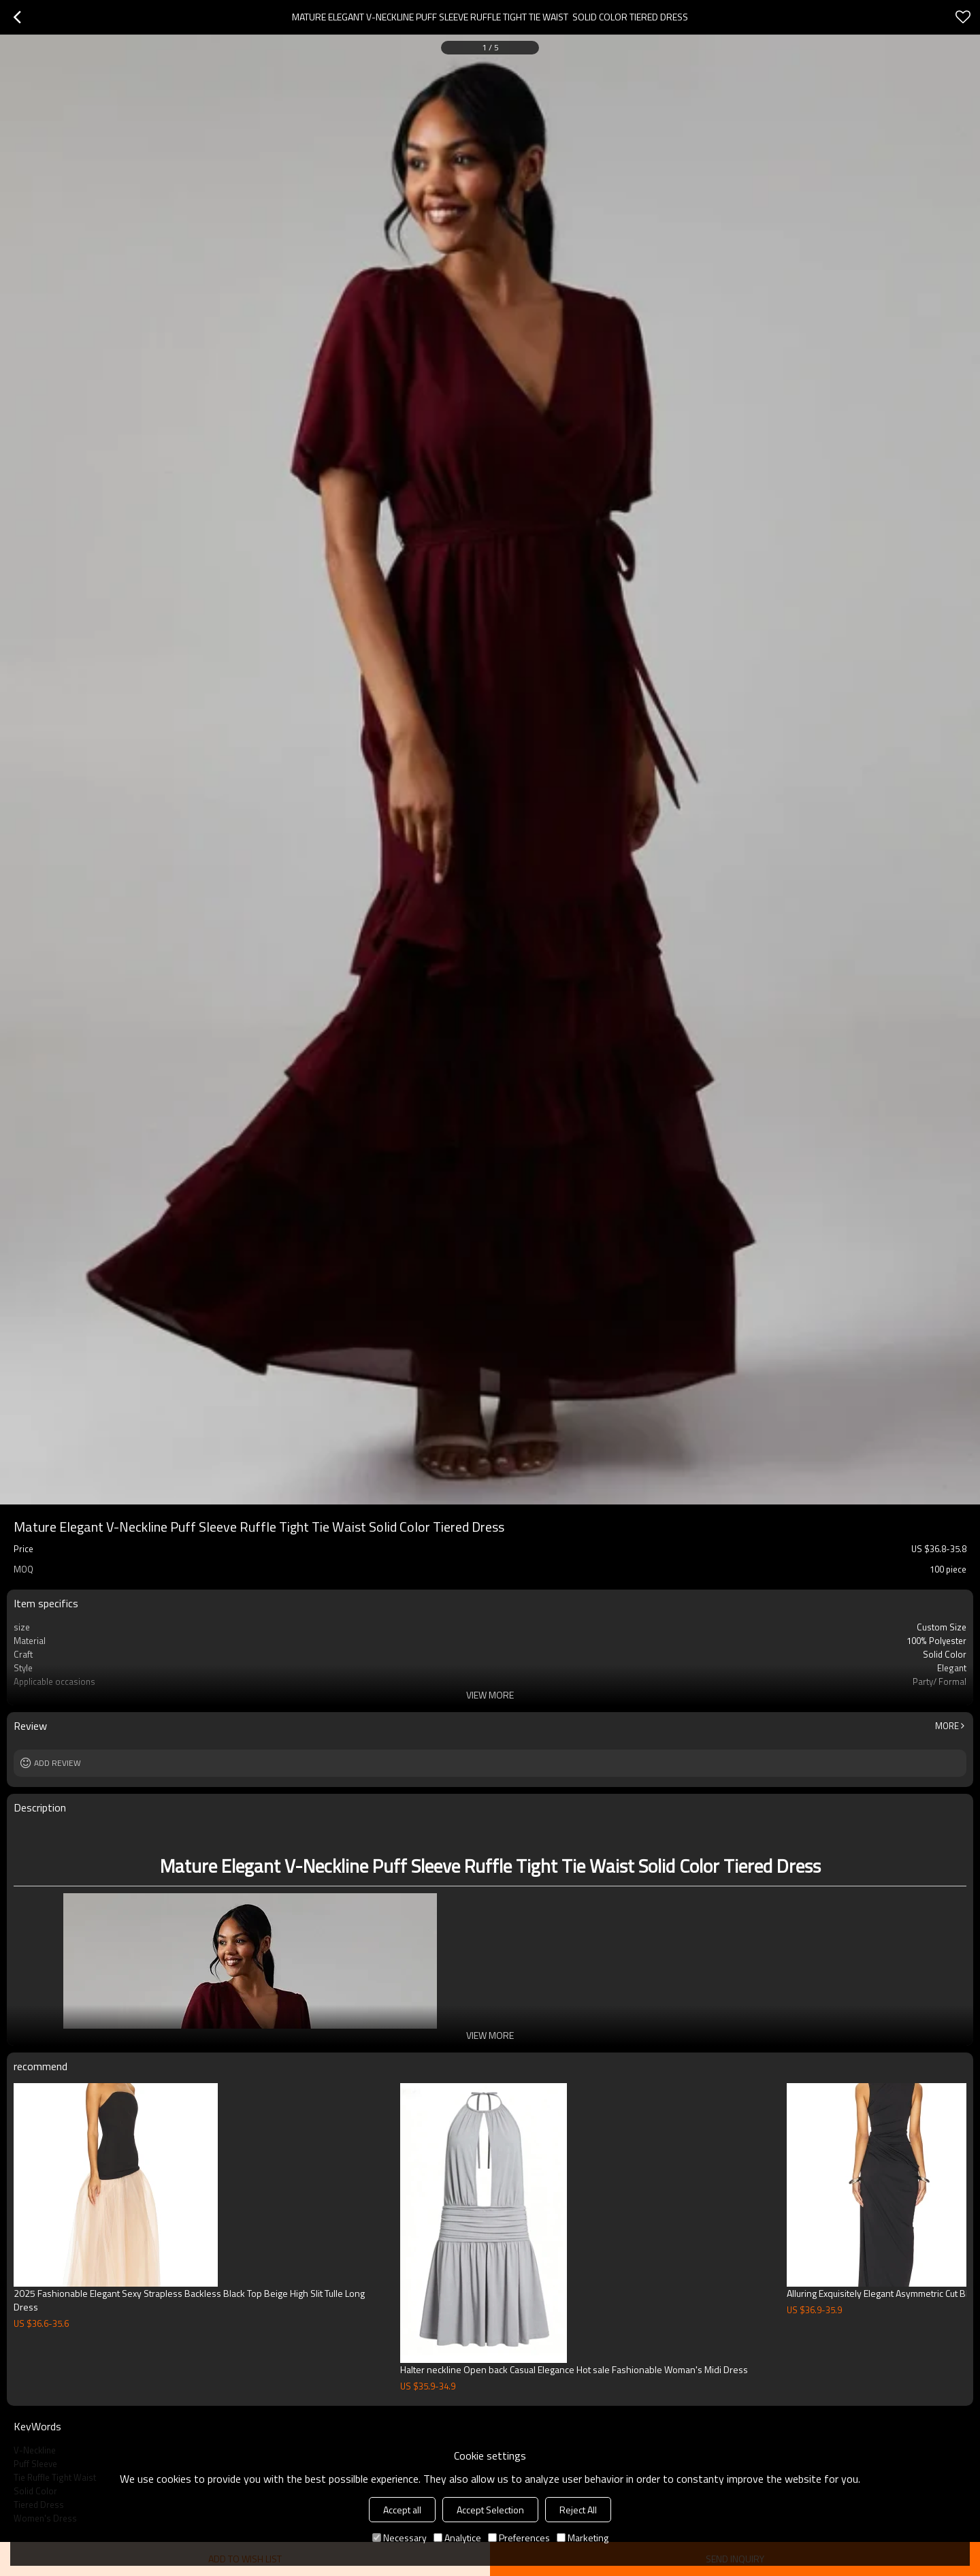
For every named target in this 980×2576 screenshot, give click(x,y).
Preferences (519, 2537)
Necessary (399, 2537)
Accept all (402, 2509)
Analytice (457, 2537)
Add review (57, 1762)
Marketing (582, 2537)
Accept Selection (490, 2509)
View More (490, 1695)
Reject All (578, 2509)
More (947, 1726)
